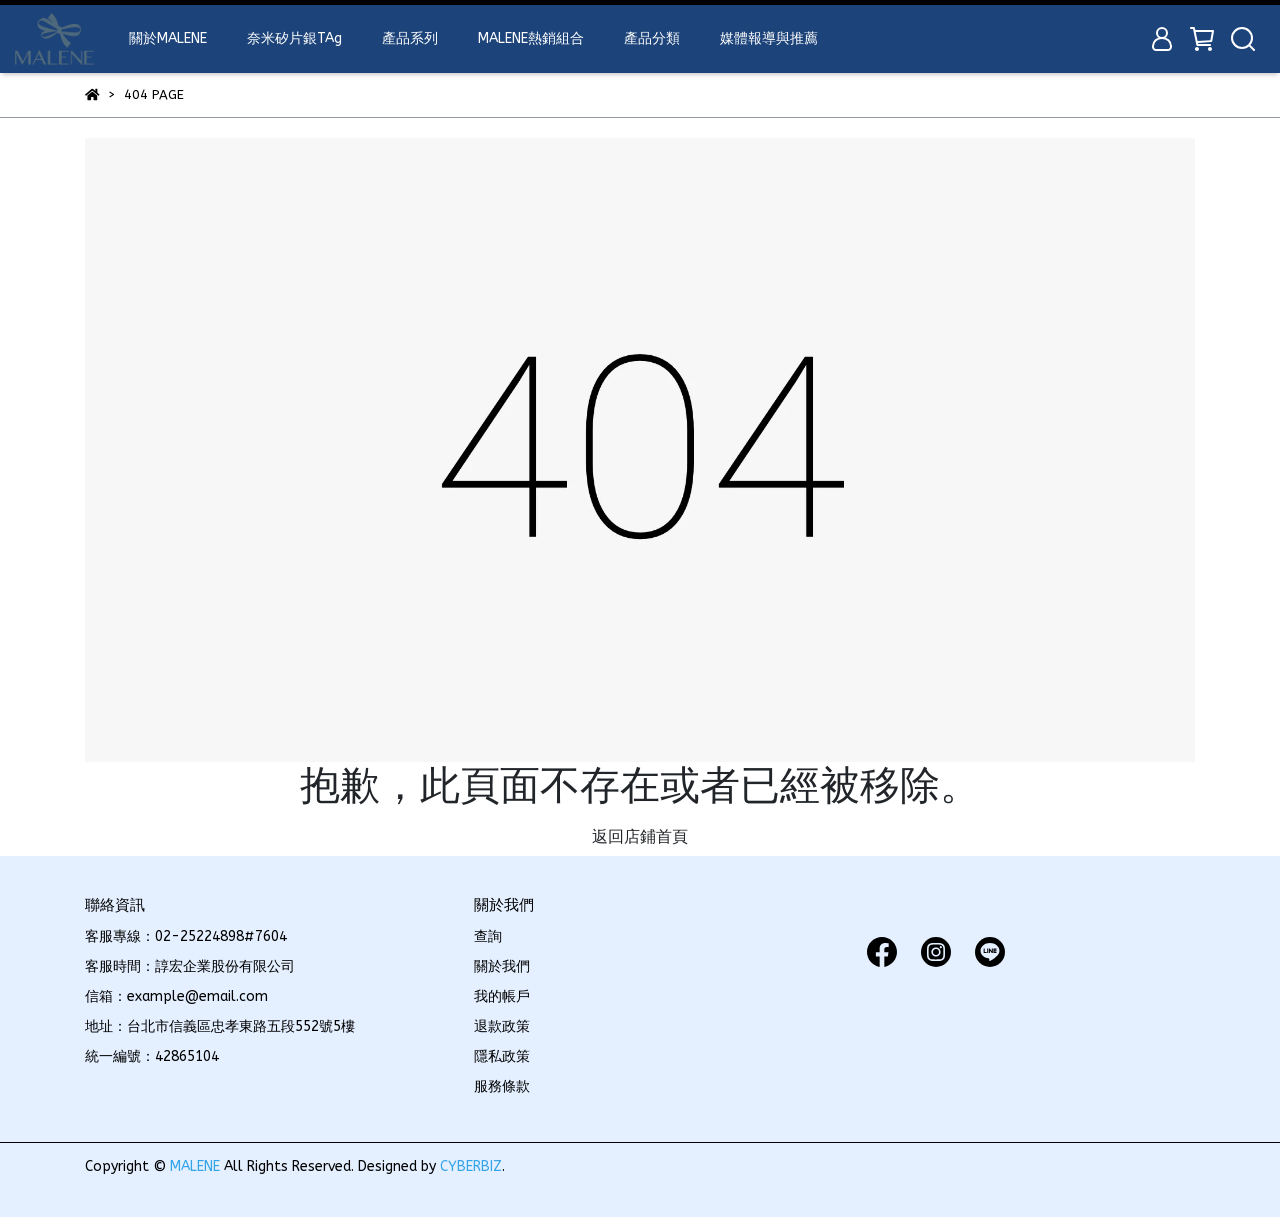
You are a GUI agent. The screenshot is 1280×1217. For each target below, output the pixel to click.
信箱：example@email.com (176, 996)
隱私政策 (502, 1056)
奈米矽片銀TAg (294, 38)
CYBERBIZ (471, 1166)
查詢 (488, 936)
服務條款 (502, 1086)
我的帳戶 (502, 996)
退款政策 (502, 1026)
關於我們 (502, 966)
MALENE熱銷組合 (531, 38)
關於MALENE (168, 38)
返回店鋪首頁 (640, 836)
